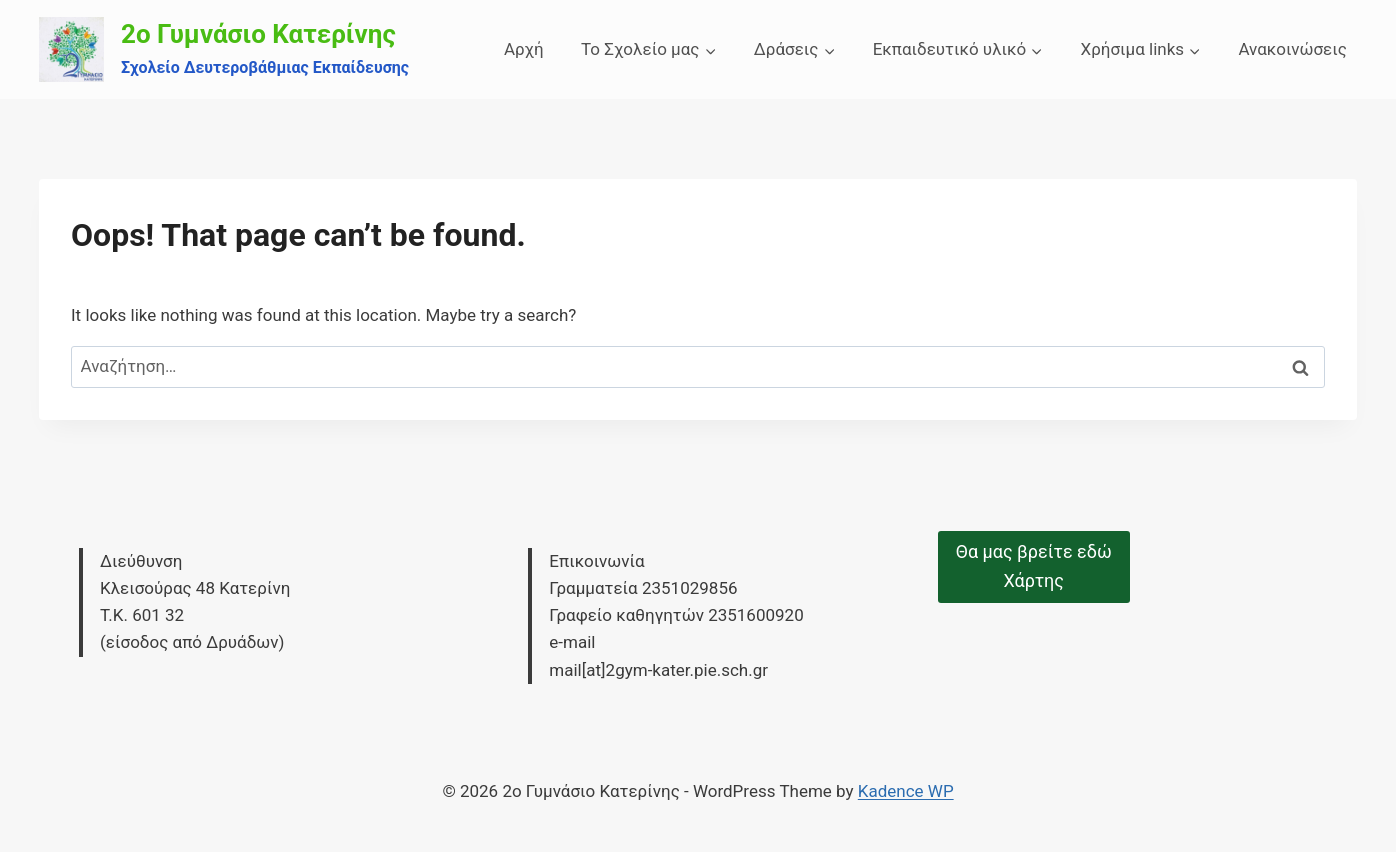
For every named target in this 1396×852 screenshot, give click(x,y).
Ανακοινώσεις (1292, 49)
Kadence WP (906, 791)
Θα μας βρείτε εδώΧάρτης (1034, 566)
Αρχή (524, 49)
